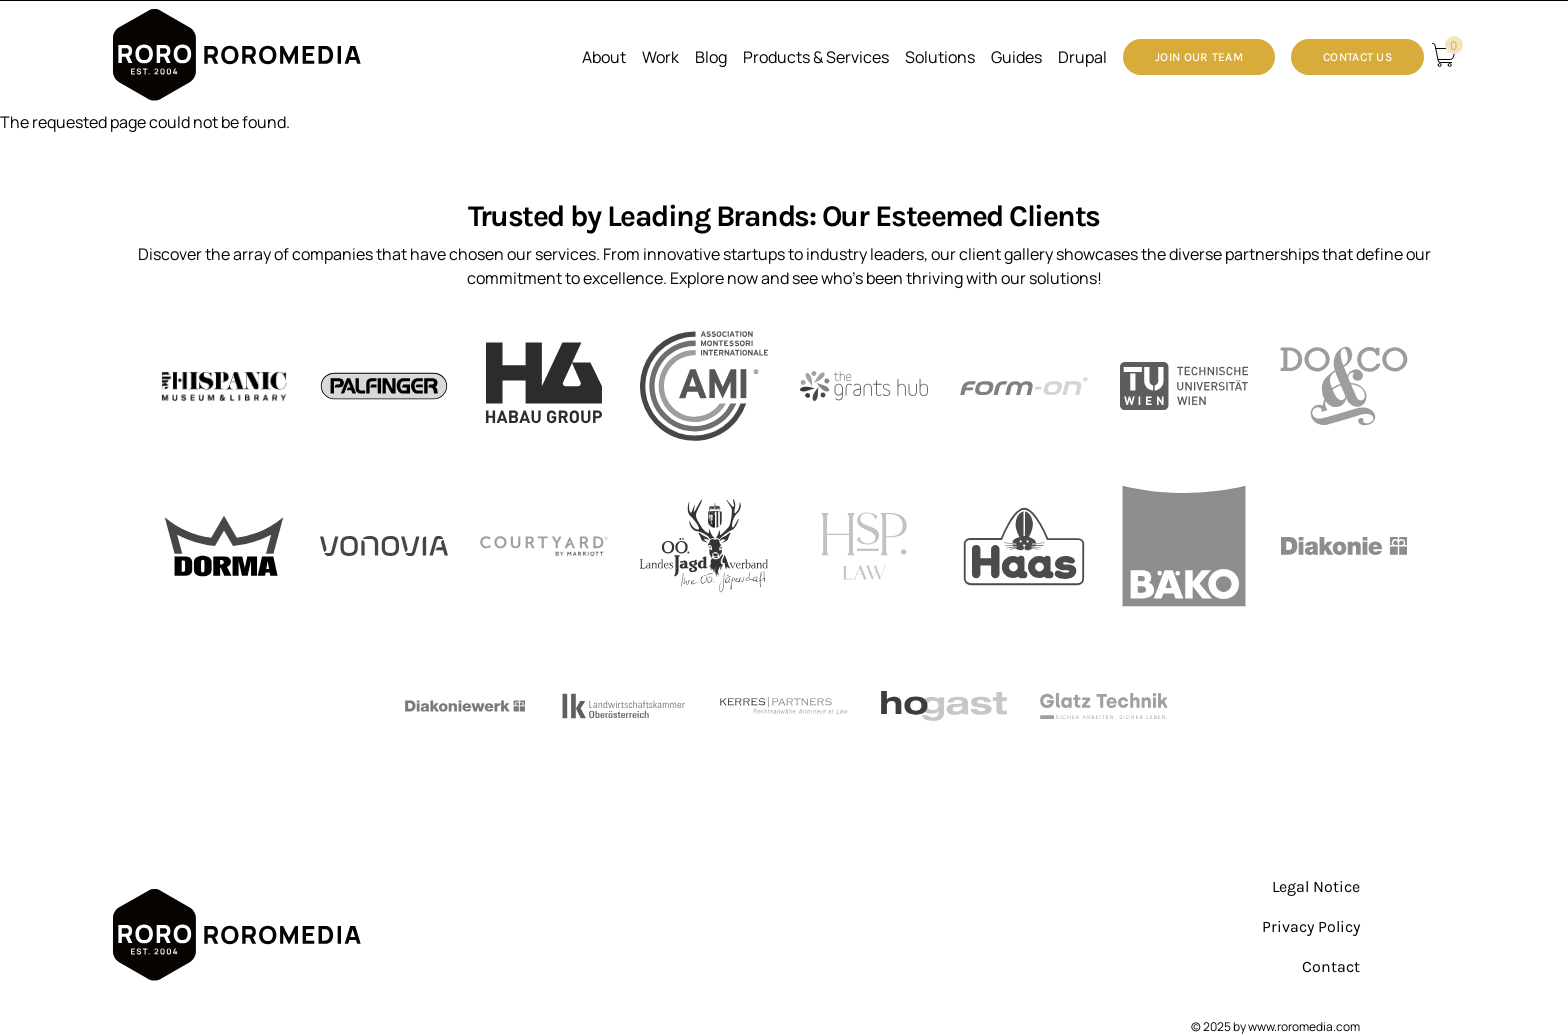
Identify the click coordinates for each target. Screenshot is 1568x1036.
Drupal (1082, 57)
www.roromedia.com (1304, 1026)
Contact (1331, 966)
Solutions (940, 57)
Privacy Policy (1311, 926)
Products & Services (816, 57)
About (604, 57)
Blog (711, 57)
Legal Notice (1316, 886)
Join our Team (1199, 57)
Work (660, 57)
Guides (1016, 57)
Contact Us (1357, 57)
